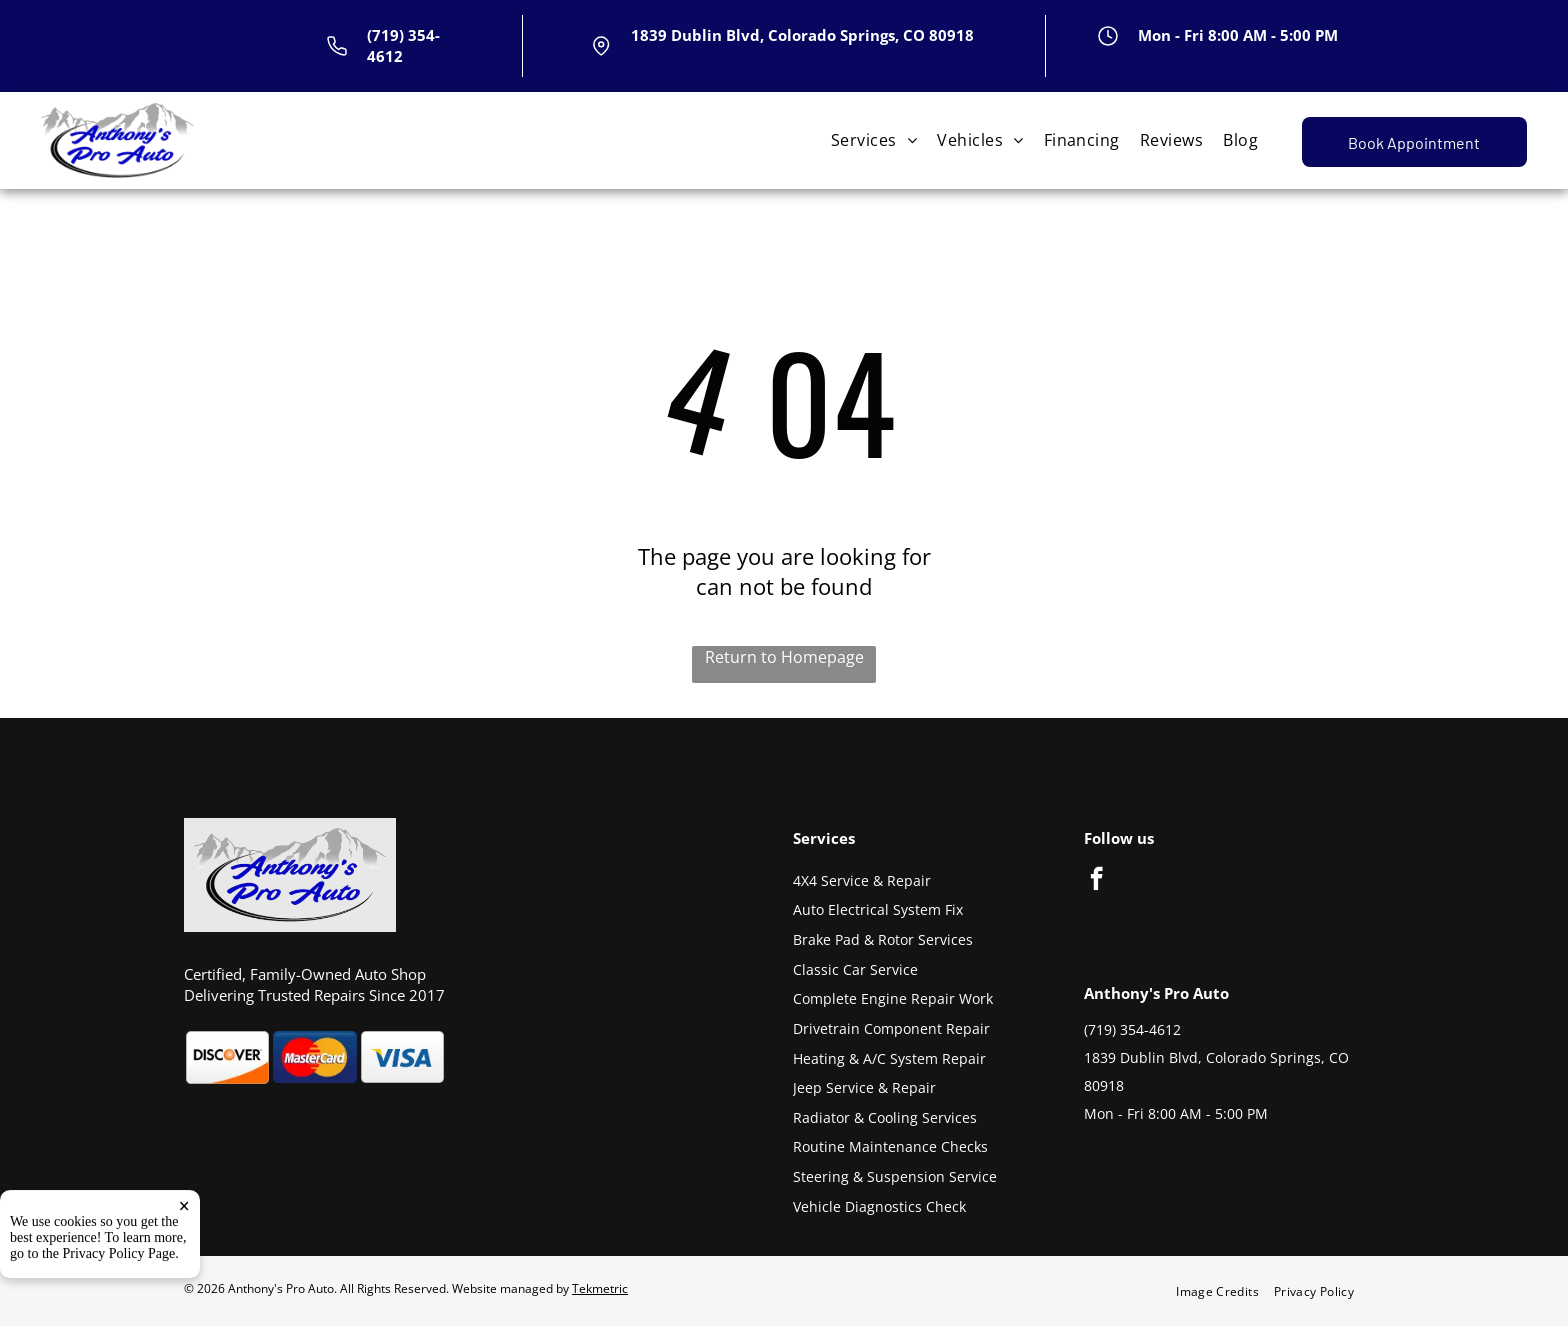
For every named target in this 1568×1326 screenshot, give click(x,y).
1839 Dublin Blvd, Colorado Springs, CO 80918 (802, 35)
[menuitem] (874, 140)
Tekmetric (600, 1288)
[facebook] (1096, 881)
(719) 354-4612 (1132, 1029)
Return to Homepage (784, 657)
